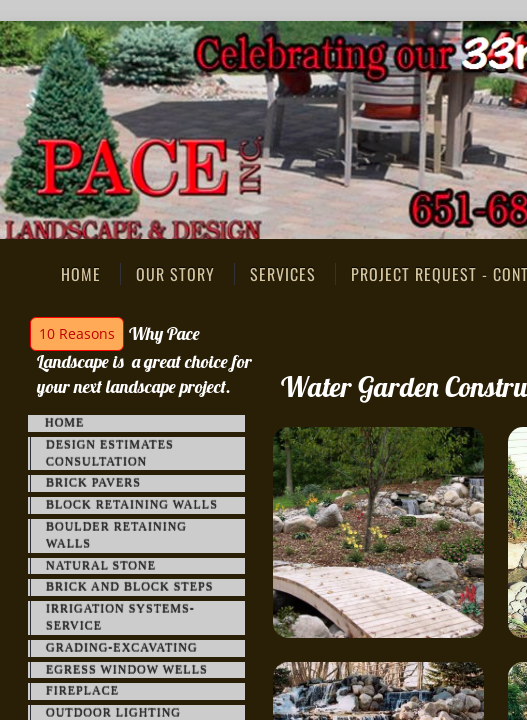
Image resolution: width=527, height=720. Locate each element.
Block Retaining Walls (132, 505)
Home (81, 274)
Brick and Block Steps (129, 587)
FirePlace (82, 691)
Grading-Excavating (122, 648)
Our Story (175, 274)
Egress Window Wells (127, 670)
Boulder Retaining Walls (116, 535)
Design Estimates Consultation (110, 453)
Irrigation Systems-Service (120, 617)
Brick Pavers (93, 483)
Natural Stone (101, 566)
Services (283, 274)
